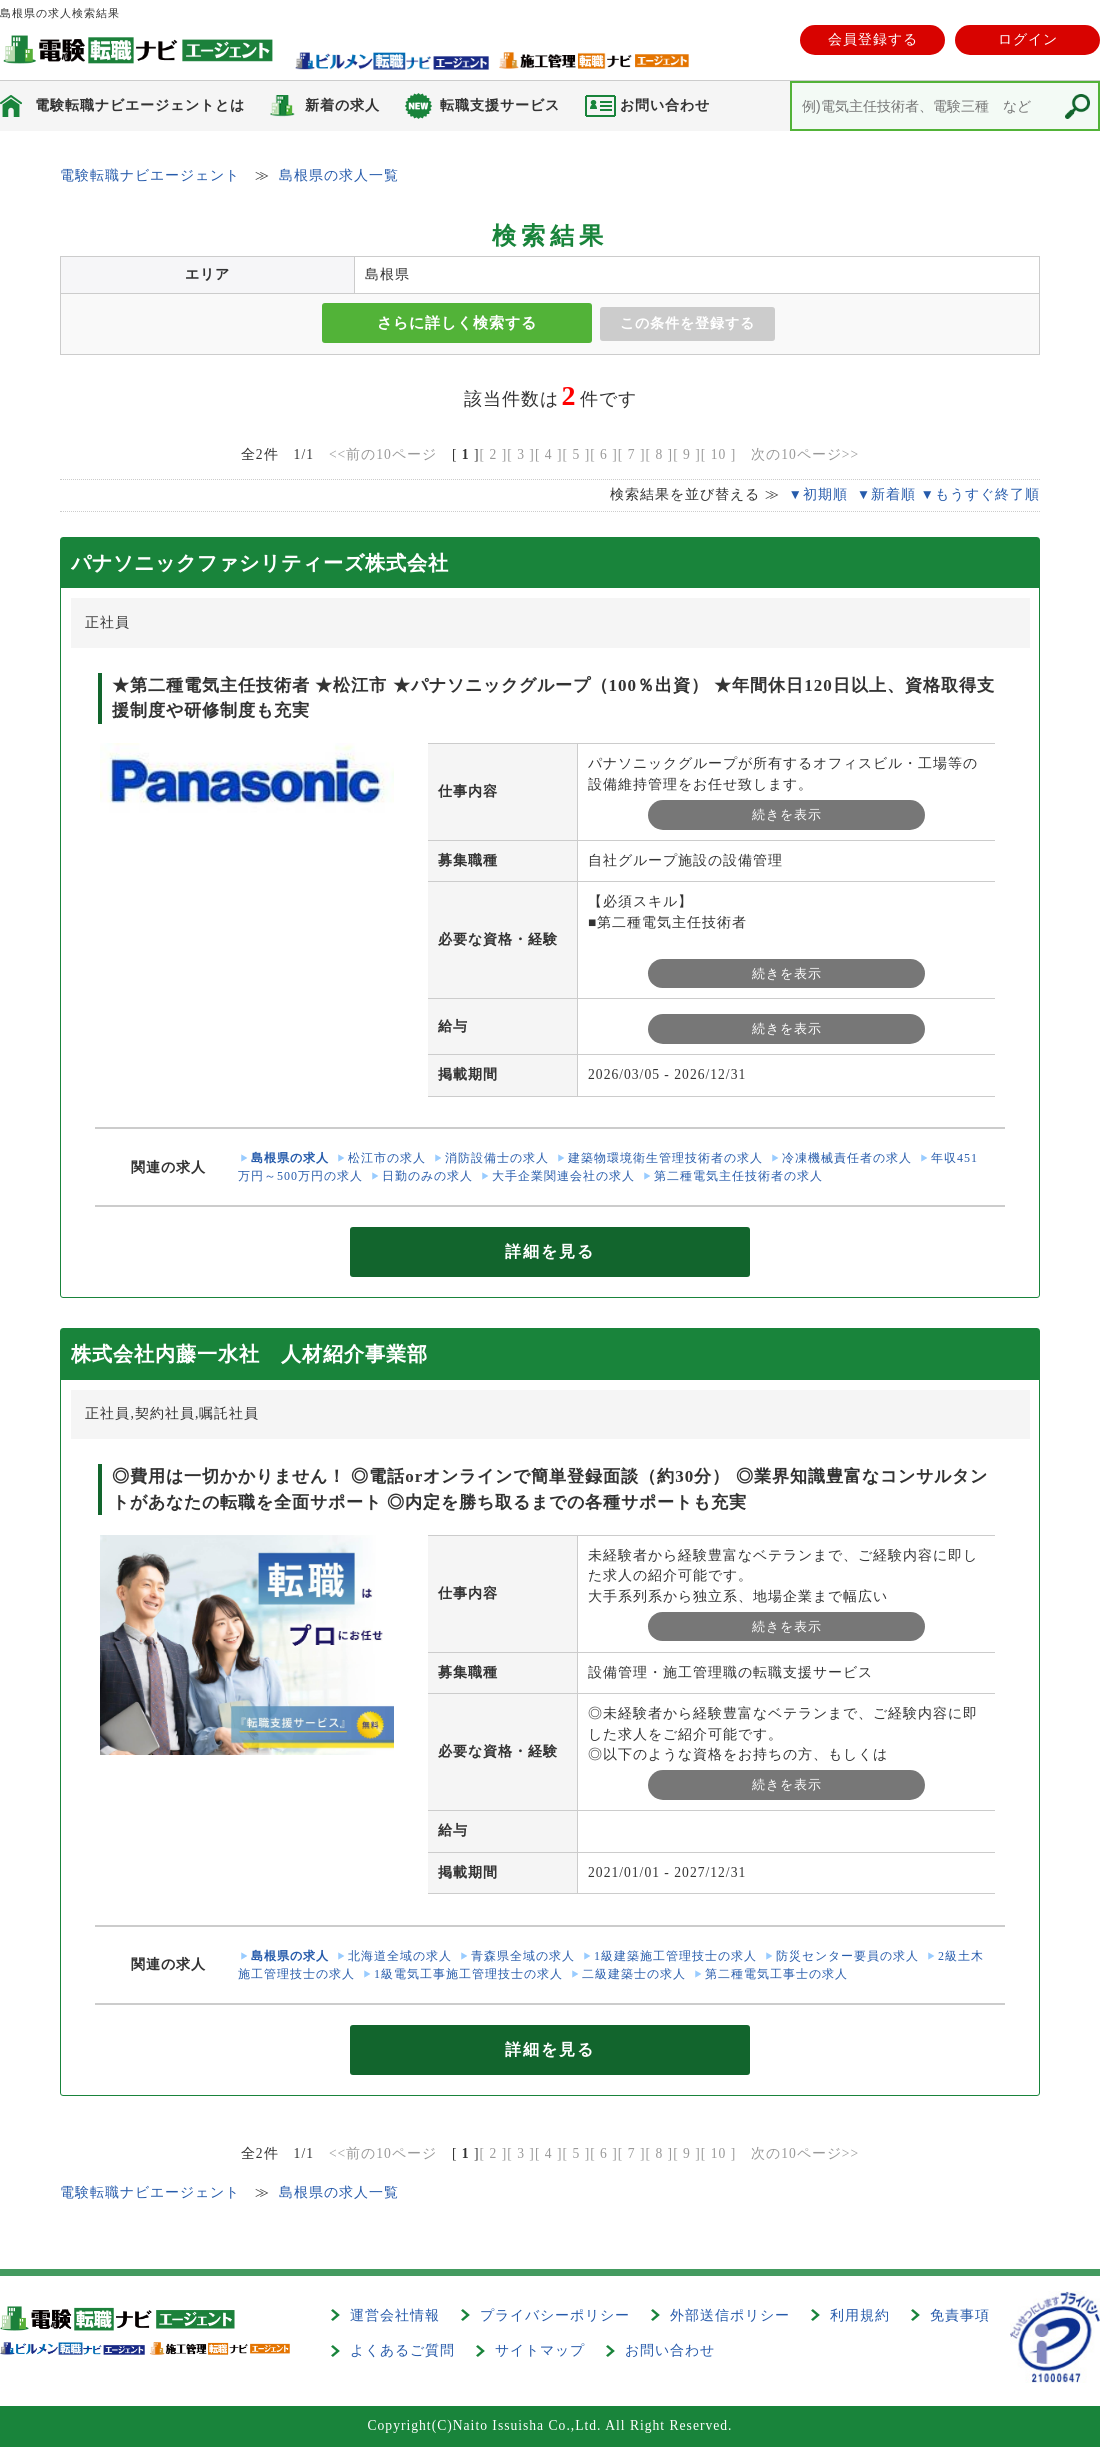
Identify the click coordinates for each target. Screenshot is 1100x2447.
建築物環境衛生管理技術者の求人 (665, 1158)
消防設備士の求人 (497, 1158)
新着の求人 (342, 105)
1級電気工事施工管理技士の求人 (468, 1974)
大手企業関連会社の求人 (563, 1176)
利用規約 (860, 2315)
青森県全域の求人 (523, 1956)
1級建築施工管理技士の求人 (675, 1956)
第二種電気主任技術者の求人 (738, 1176)
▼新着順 (886, 494)
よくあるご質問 (402, 2350)
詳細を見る (550, 1251)
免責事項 (960, 2315)
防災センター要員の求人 (847, 1956)
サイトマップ (540, 2350)
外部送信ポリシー (730, 2315)
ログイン (1028, 39)
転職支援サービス (500, 105)
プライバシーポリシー (555, 2315)
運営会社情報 (395, 2315)
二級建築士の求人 (634, 1974)
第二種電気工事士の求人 (776, 1974)
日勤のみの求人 (427, 1176)
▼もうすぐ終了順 (980, 494)
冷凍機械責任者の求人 (847, 1158)
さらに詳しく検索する (457, 323)
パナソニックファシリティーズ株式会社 (260, 563)
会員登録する (873, 39)
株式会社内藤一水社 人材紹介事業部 (249, 1354)
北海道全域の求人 (400, 1956)
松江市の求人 (387, 1158)
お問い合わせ (670, 2350)
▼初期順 (817, 494)
